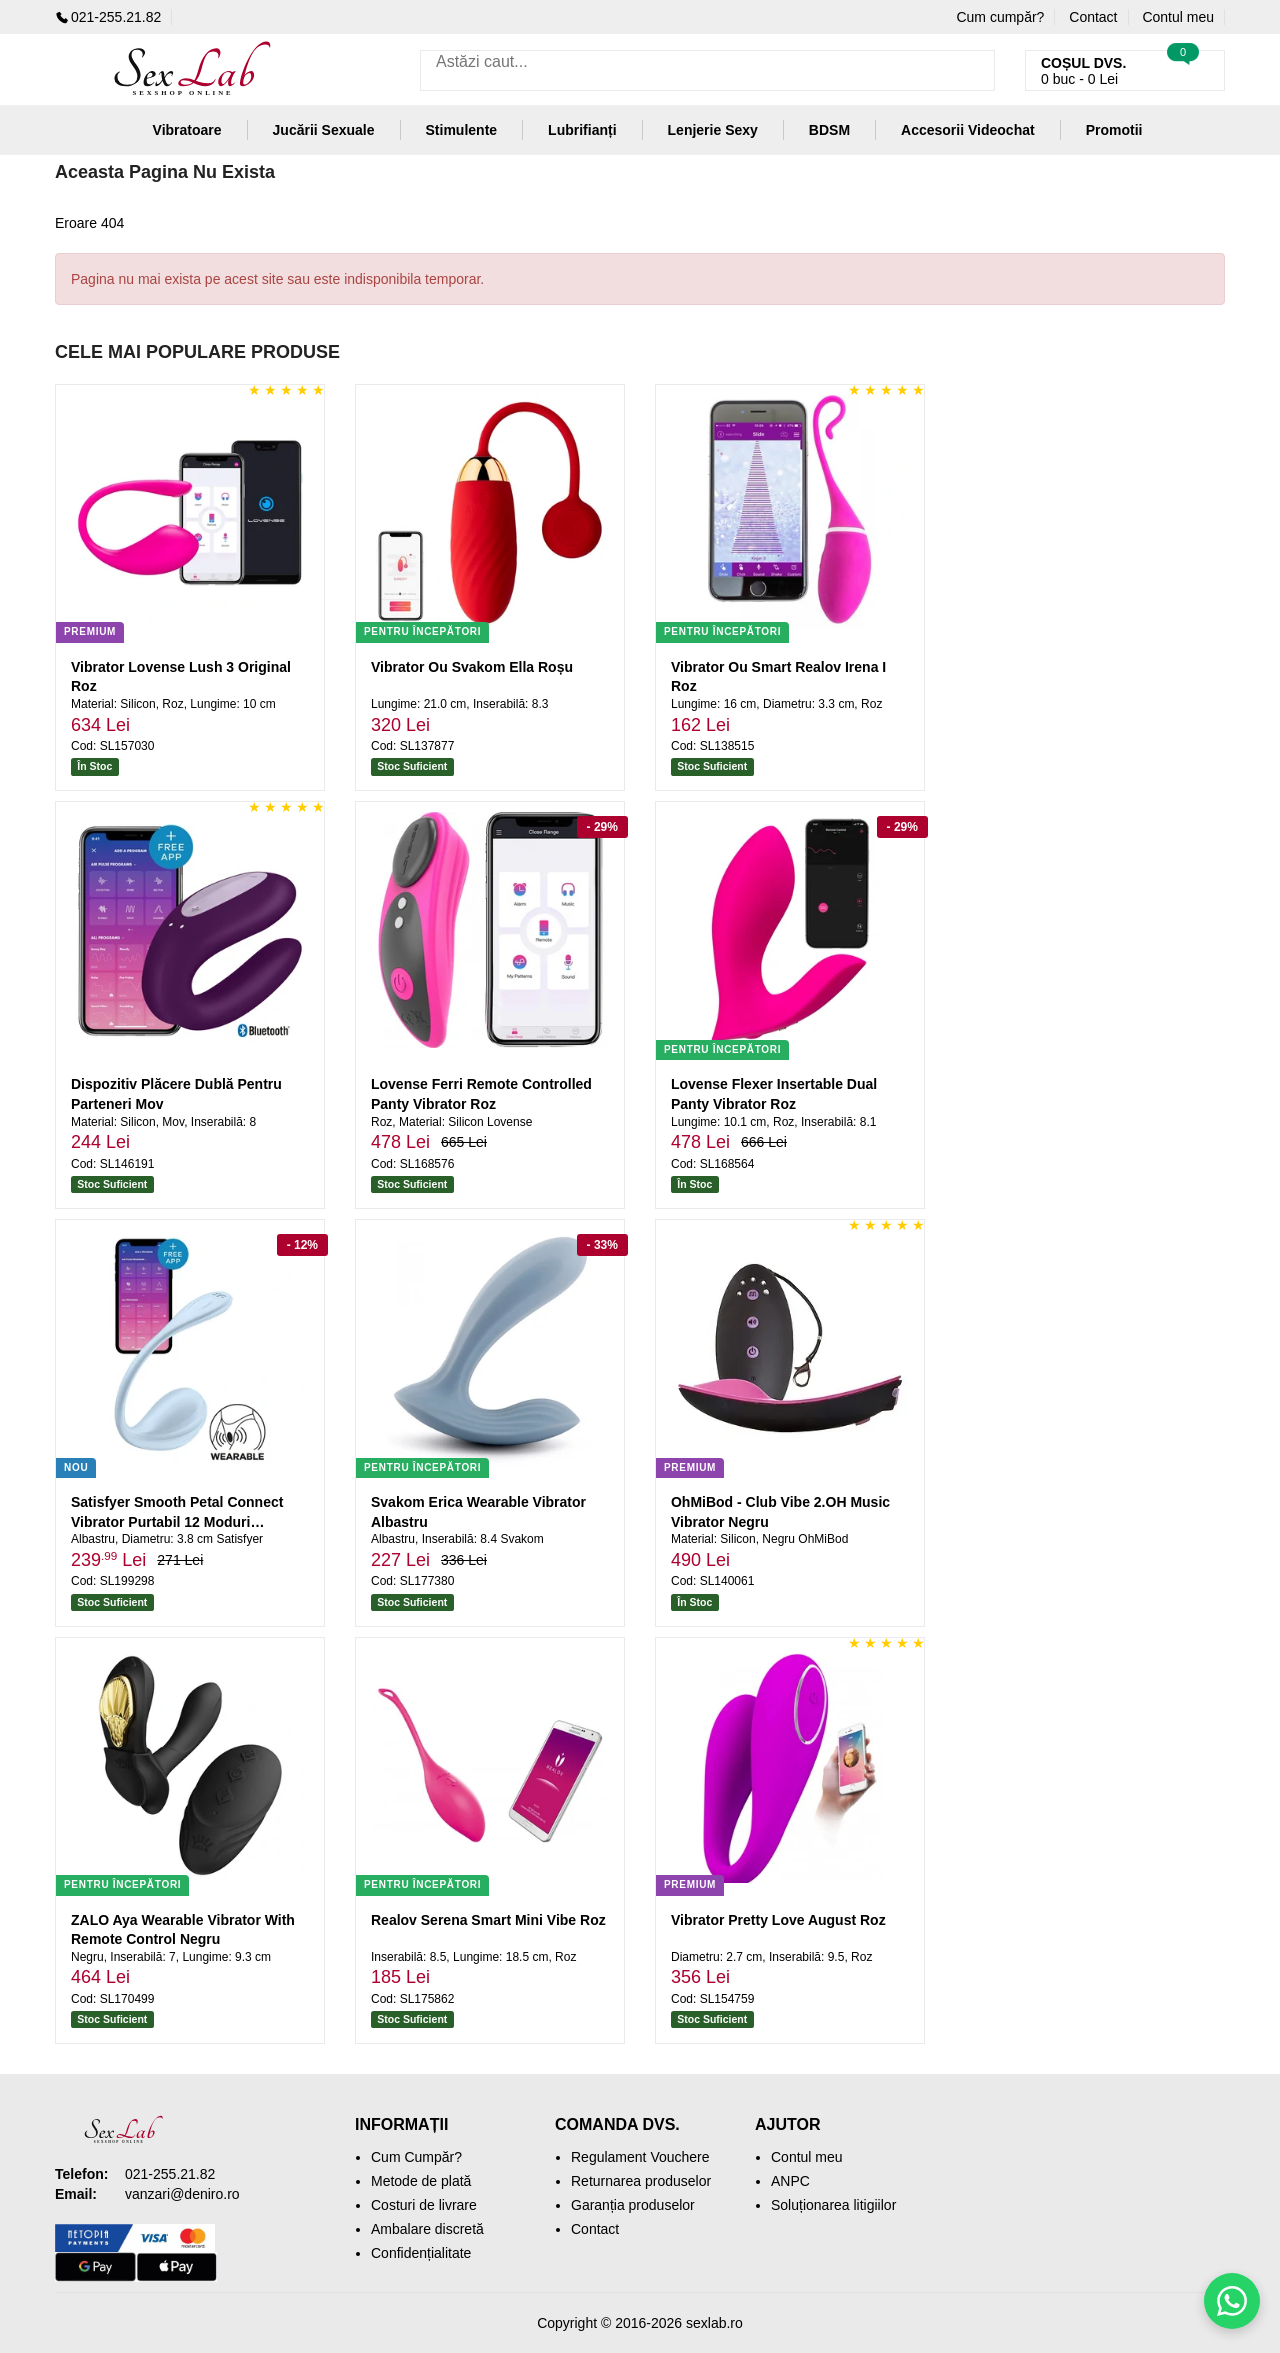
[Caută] (974, 70)
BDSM (829, 130)
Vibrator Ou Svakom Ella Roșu (472, 667)
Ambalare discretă (427, 2229)
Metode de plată (421, 2181)
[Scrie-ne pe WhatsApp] (1232, 2301)
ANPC (790, 2181)
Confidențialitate (421, 2253)
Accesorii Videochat (968, 130)
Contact (1093, 17)
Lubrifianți (582, 130)
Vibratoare (187, 130)
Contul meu (1178, 17)
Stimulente (462, 130)
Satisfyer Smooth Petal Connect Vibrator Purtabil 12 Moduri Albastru (177, 1521)
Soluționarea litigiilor (833, 2205)
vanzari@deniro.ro (182, 2194)
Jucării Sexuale (324, 130)
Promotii (1114, 130)
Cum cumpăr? (1000, 17)
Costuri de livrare (424, 2205)
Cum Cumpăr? (416, 2157)
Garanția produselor (633, 2205)
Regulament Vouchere (640, 2157)
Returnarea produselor (641, 2181)
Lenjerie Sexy (713, 130)
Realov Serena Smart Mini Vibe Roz (488, 1920)
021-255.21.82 (108, 17)
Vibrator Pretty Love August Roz (778, 1920)
